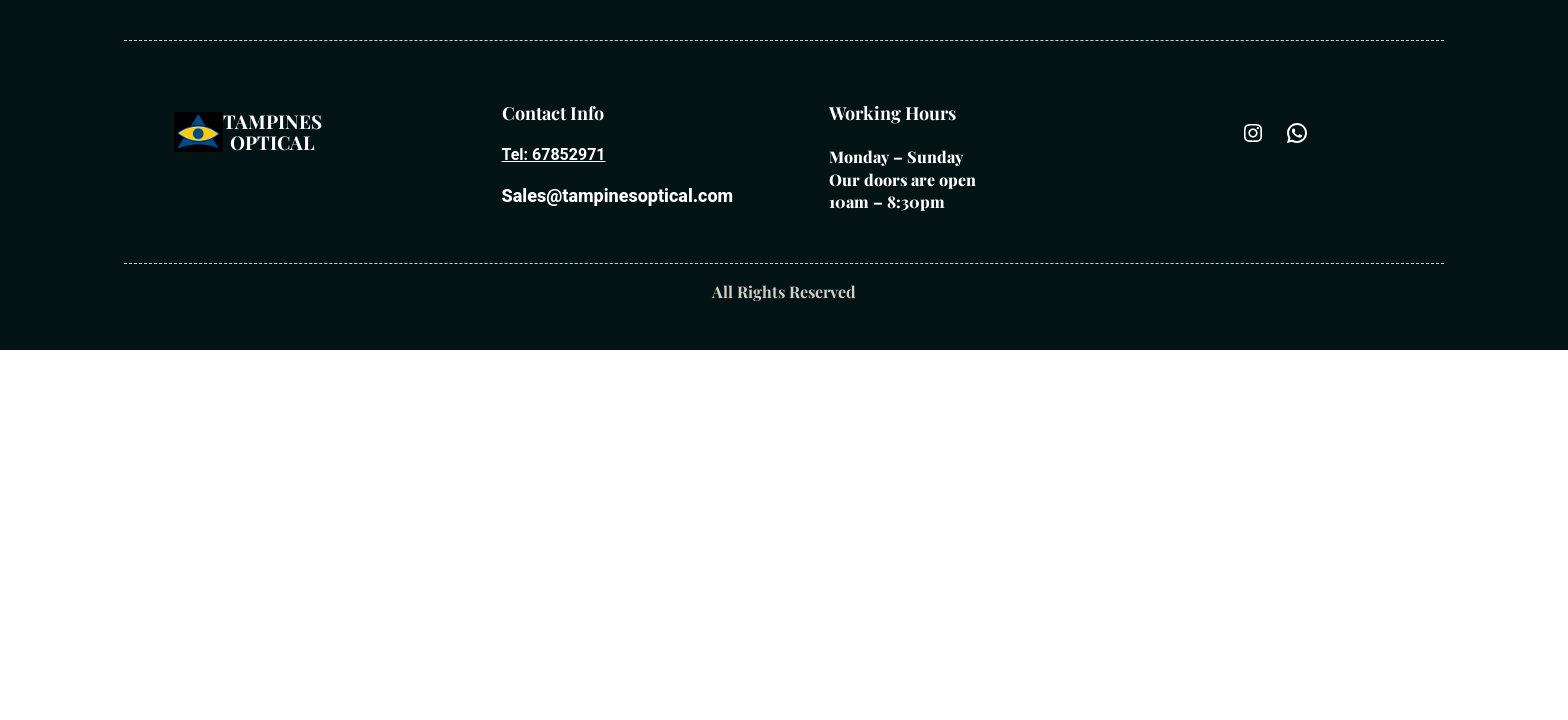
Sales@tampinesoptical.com (618, 195)
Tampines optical (272, 131)
